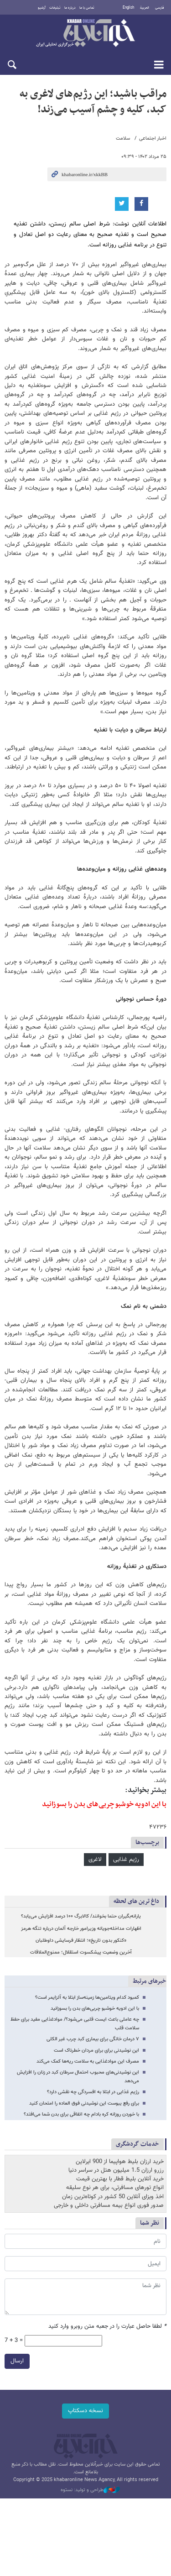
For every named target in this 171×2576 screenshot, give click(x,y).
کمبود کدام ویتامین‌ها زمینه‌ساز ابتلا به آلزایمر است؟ (87, 1997)
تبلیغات (55, 7)
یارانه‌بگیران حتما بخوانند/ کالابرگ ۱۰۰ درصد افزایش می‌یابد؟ (81, 1916)
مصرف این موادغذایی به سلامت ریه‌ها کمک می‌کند (87, 2061)
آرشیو (42, 7)
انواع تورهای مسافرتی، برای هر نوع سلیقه (115, 2187)
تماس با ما (86, 7)
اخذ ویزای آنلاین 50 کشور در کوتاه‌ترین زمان (113, 2196)
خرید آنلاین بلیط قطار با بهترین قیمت (120, 2179)
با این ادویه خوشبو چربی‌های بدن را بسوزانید (104, 1804)
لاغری (95, 1859)
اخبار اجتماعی (152, 138)
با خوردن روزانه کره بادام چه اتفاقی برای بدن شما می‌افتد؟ (81, 2114)
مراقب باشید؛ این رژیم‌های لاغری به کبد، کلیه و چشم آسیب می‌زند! (93, 102)
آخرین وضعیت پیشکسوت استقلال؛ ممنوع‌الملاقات (81, 1952)
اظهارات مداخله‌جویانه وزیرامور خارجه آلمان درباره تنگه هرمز (81, 1929)
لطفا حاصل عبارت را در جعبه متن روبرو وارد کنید (107, 2326)
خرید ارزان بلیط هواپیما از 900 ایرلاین (120, 2161)
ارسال (17, 2361)
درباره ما (70, 7)
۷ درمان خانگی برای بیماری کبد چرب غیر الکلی (93, 2039)
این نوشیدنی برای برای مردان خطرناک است (96, 2050)
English (128, 7)
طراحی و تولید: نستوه (90, 2490)
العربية (144, 7)
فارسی (159, 7)
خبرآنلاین (85, 34)
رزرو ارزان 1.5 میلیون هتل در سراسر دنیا (116, 2170)
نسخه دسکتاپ (85, 2410)
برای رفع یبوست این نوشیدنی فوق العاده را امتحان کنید (84, 2103)
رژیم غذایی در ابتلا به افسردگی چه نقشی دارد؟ (93, 2092)
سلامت (123, 138)
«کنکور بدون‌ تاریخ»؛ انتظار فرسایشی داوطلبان (81, 1941)
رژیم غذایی (126, 1859)
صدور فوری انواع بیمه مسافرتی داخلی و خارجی (109, 2205)
